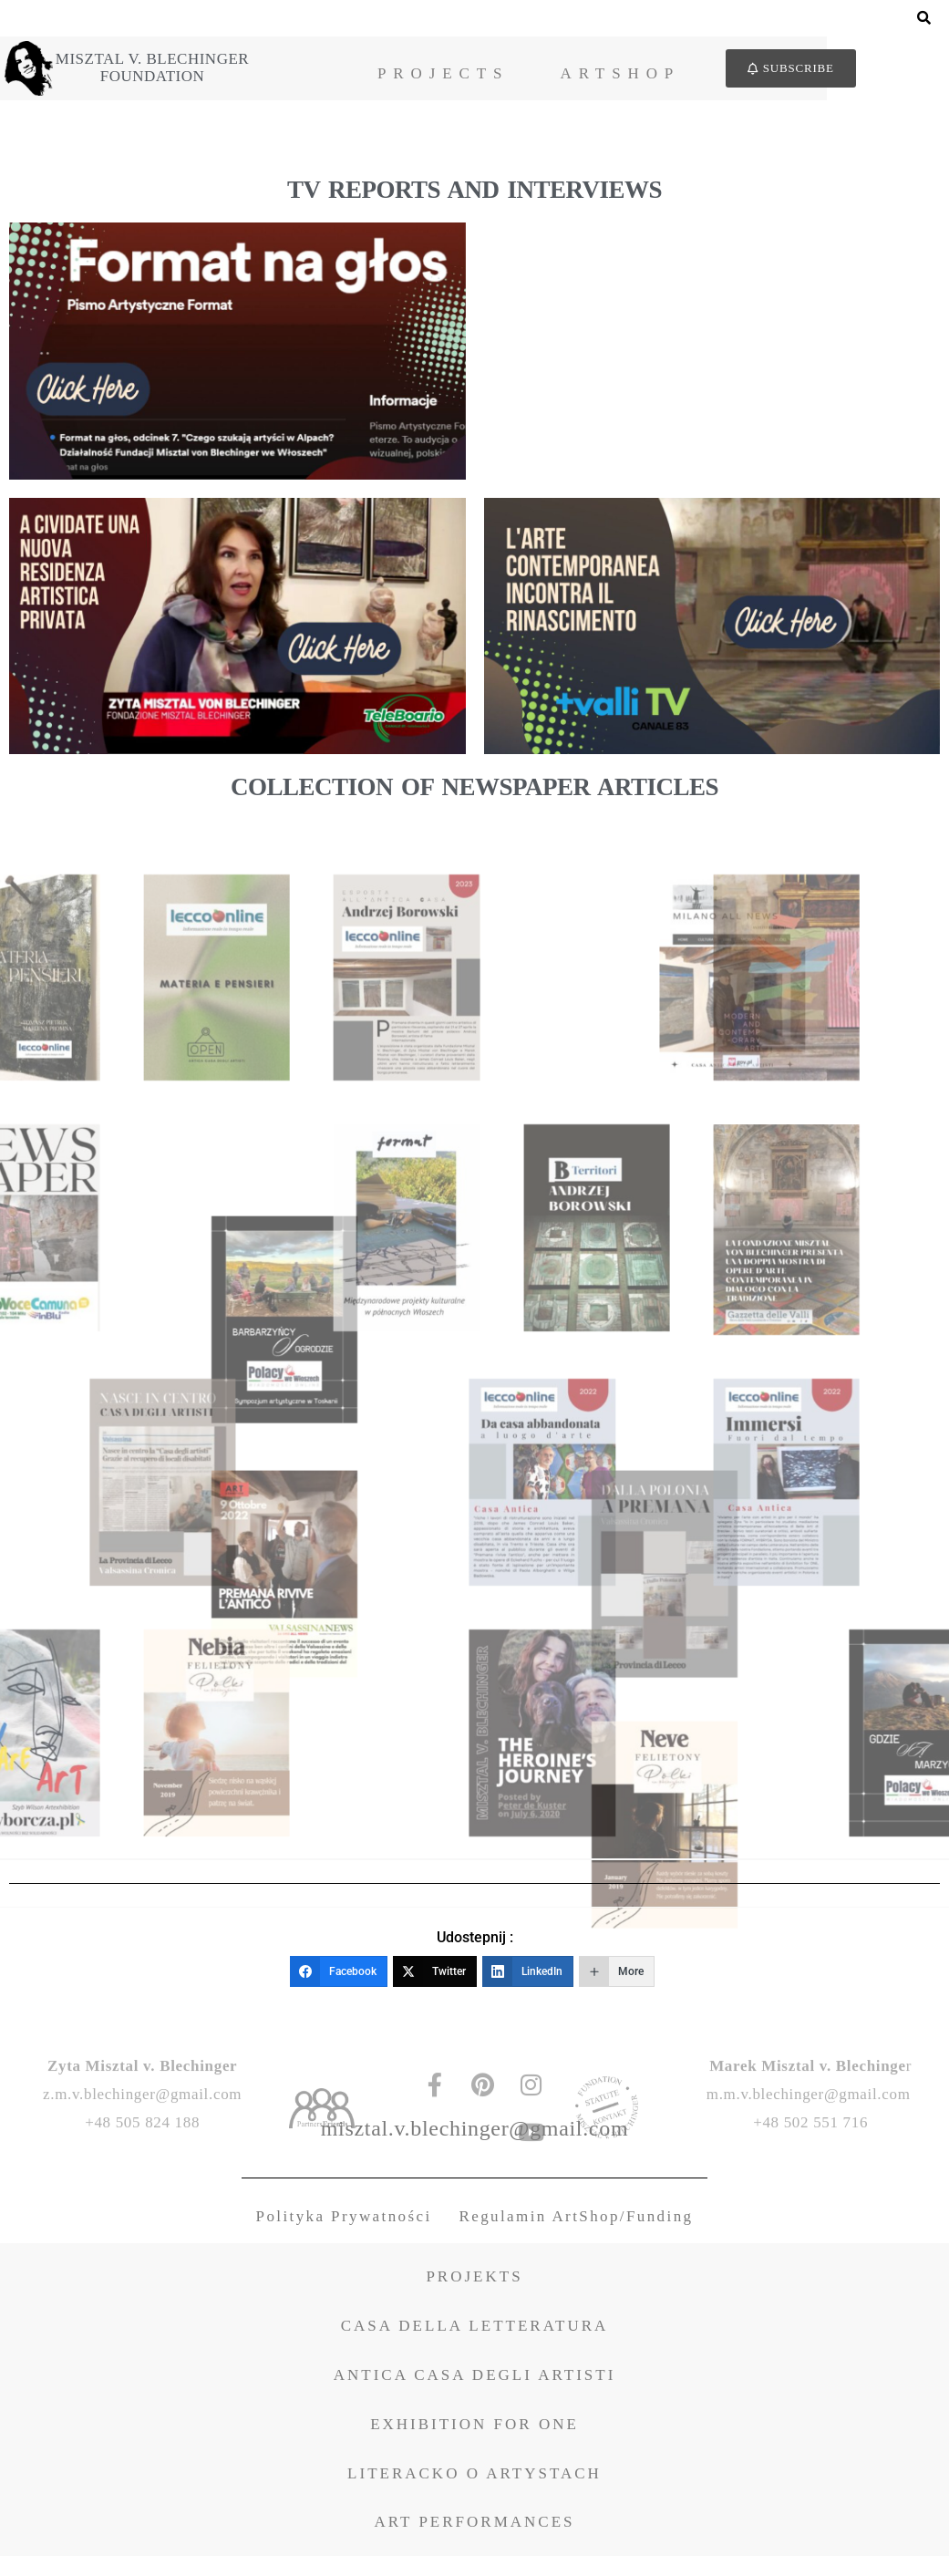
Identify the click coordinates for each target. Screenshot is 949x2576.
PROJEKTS (474, 2296)
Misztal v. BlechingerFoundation (175, 72)
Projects (539, 78)
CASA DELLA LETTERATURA (475, 2345)
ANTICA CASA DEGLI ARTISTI (475, 2395)
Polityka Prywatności (344, 2236)
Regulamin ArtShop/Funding (576, 2236)
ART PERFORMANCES (474, 2541)
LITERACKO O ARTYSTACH (474, 2492)
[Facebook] (338, 1979)
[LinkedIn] (527, 1979)
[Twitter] (435, 1979)
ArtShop (717, 78)
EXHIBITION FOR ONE (474, 2444)
